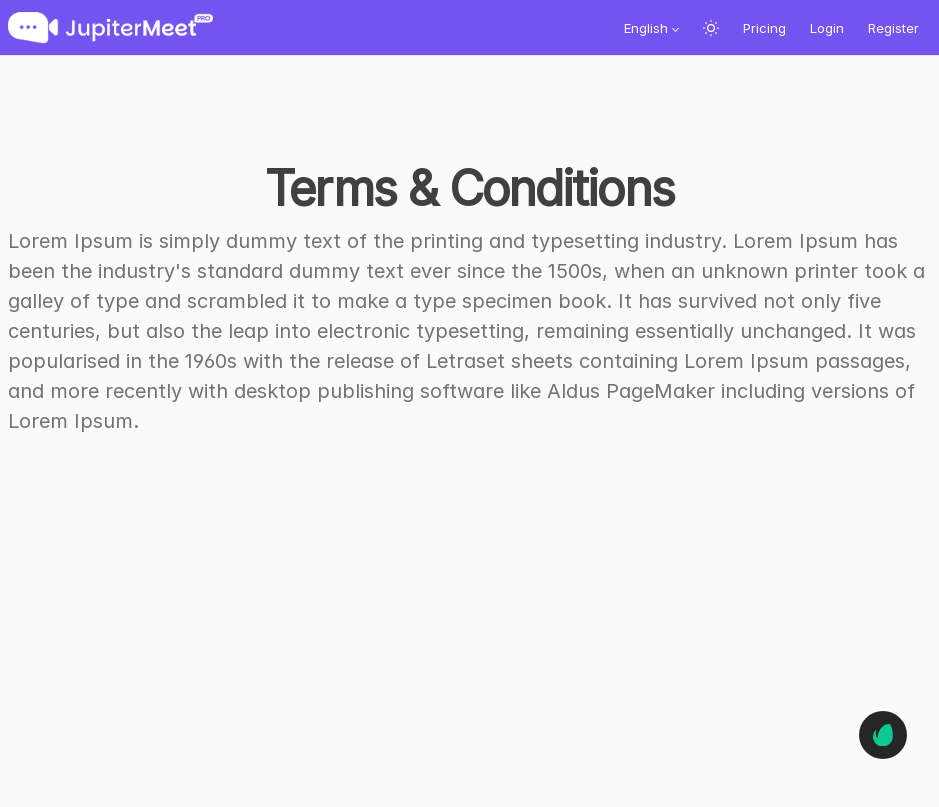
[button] (651, 28)
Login (827, 28)
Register (893, 28)
